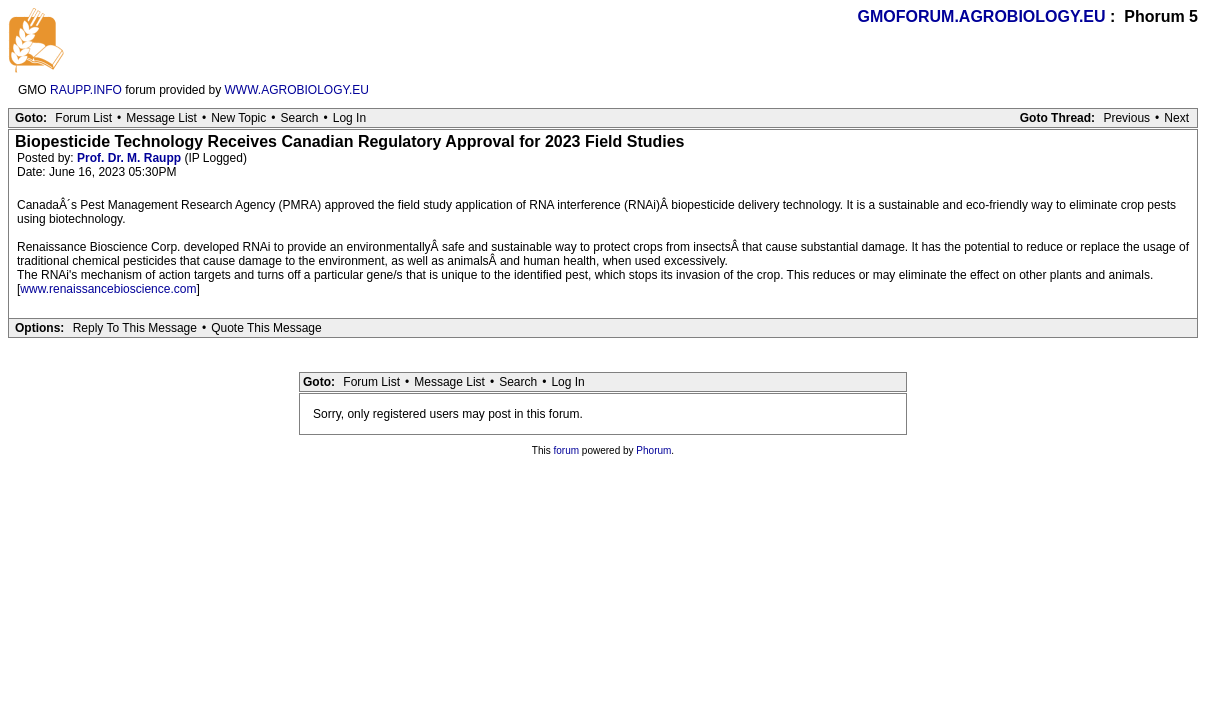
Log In (349, 118)
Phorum (653, 450)
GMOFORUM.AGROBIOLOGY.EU (982, 16)
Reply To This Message (135, 328)
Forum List (83, 118)
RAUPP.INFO (86, 90)
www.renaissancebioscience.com (108, 289)
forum (567, 450)
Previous (1126, 118)
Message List (161, 118)
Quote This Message (266, 328)
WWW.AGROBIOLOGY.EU (297, 90)
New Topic (238, 118)
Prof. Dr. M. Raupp (129, 158)
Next (1176, 118)
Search (299, 118)
